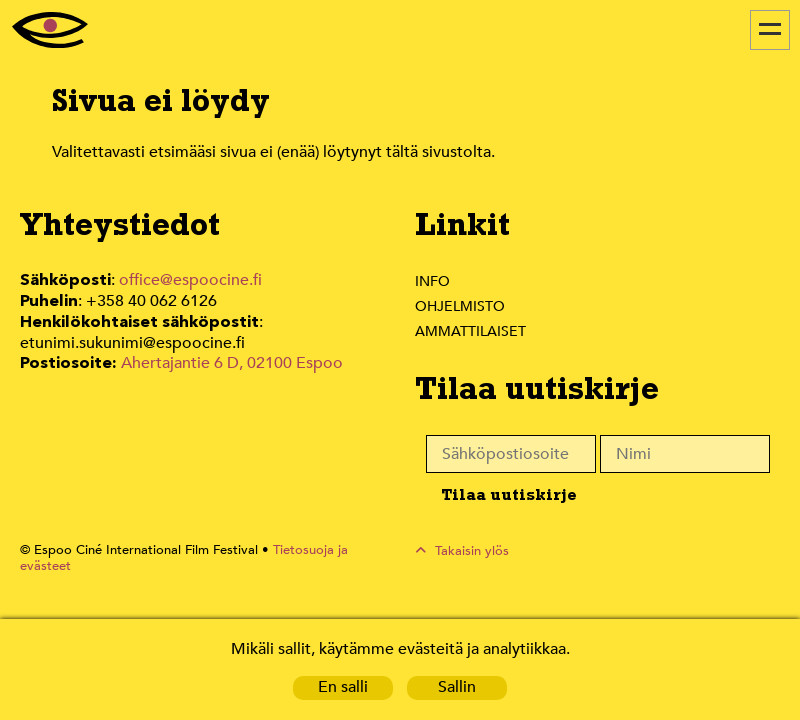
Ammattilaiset (471, 331)
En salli (343, 687)
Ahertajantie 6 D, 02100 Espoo (230, 359)
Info (432, 281)
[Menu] (770, 30)
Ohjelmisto (461, 306)
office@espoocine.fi (191, 280)
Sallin (457, 687)
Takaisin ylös (472, 550)
